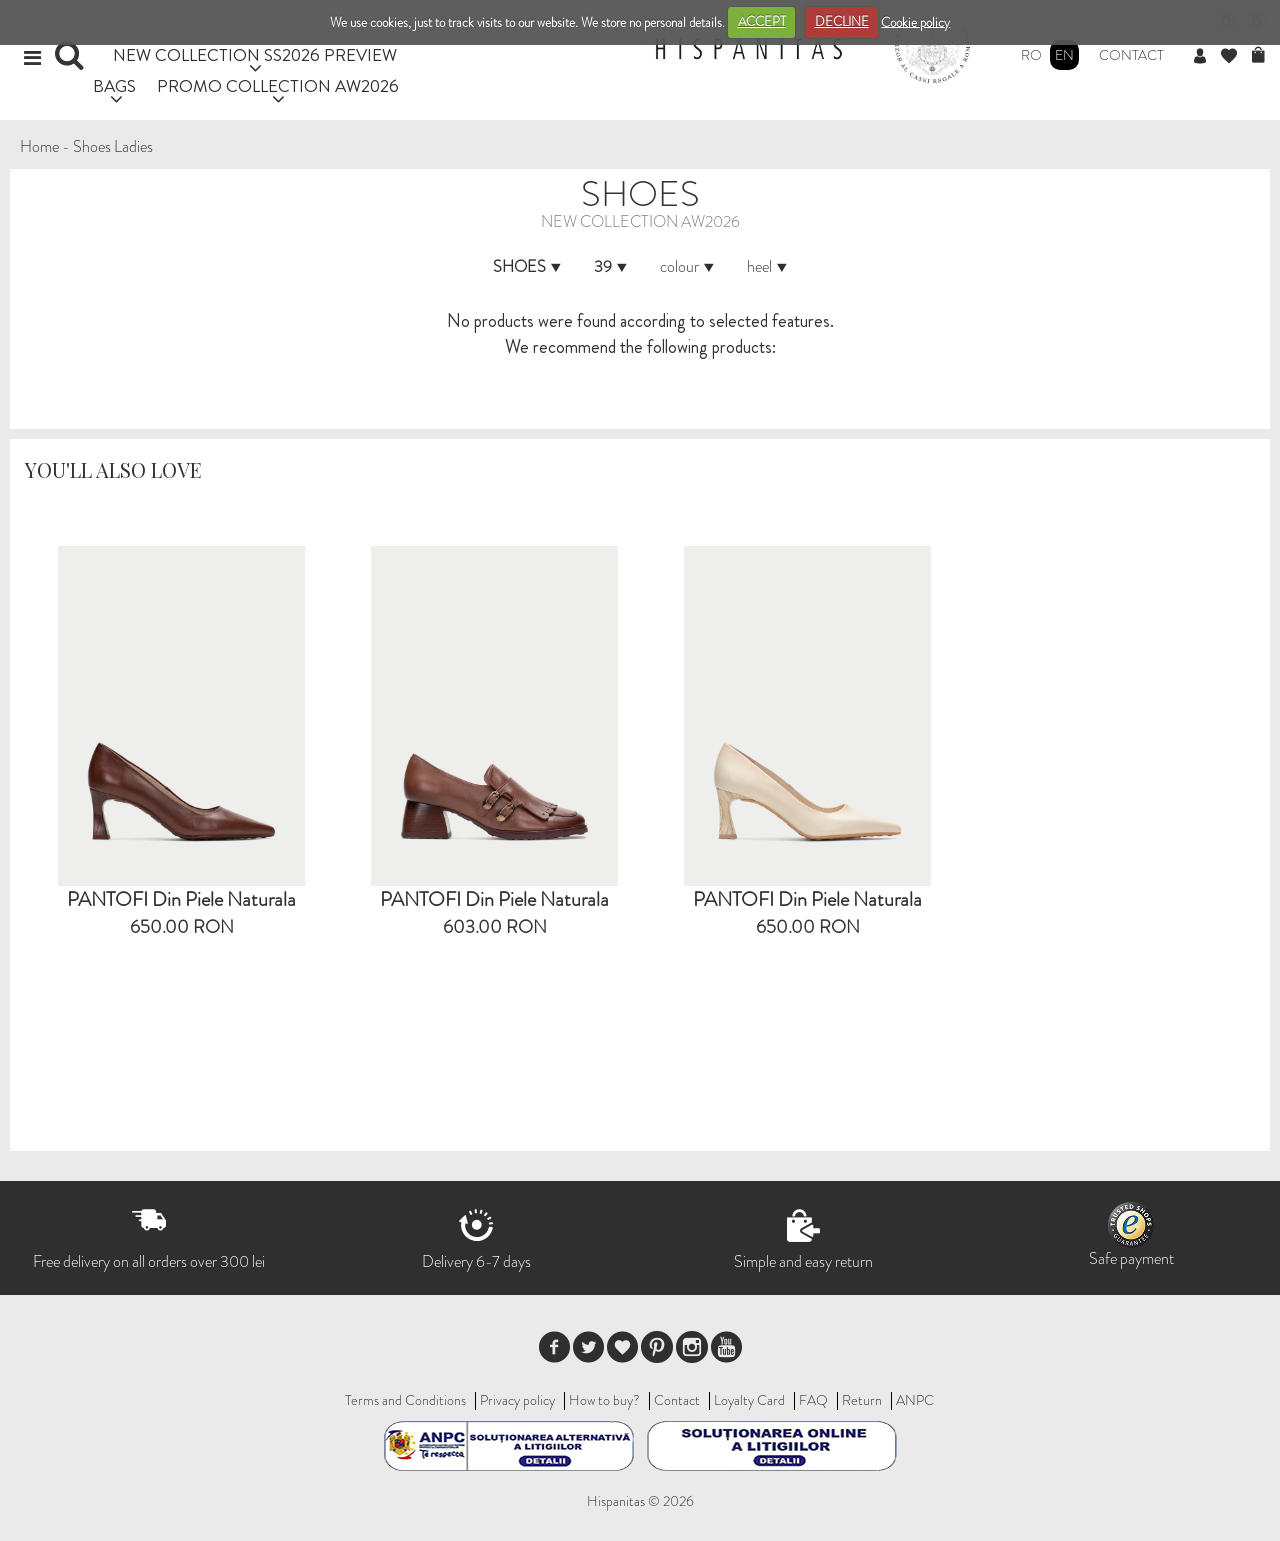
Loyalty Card (749, 1400)
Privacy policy (517, 1400)
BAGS (114, 85)
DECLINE (842, 21)
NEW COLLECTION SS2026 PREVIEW (255, 54)
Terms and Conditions (405, 1400)
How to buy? (604, 1400)
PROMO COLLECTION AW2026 (278, 85)
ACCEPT (762, 21)
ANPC (915, 1400)
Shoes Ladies (113, 146)
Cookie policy (915, 21)
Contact (1131, 55)
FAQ (813, 1400)
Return (862, 1400)
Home (39, 146)
